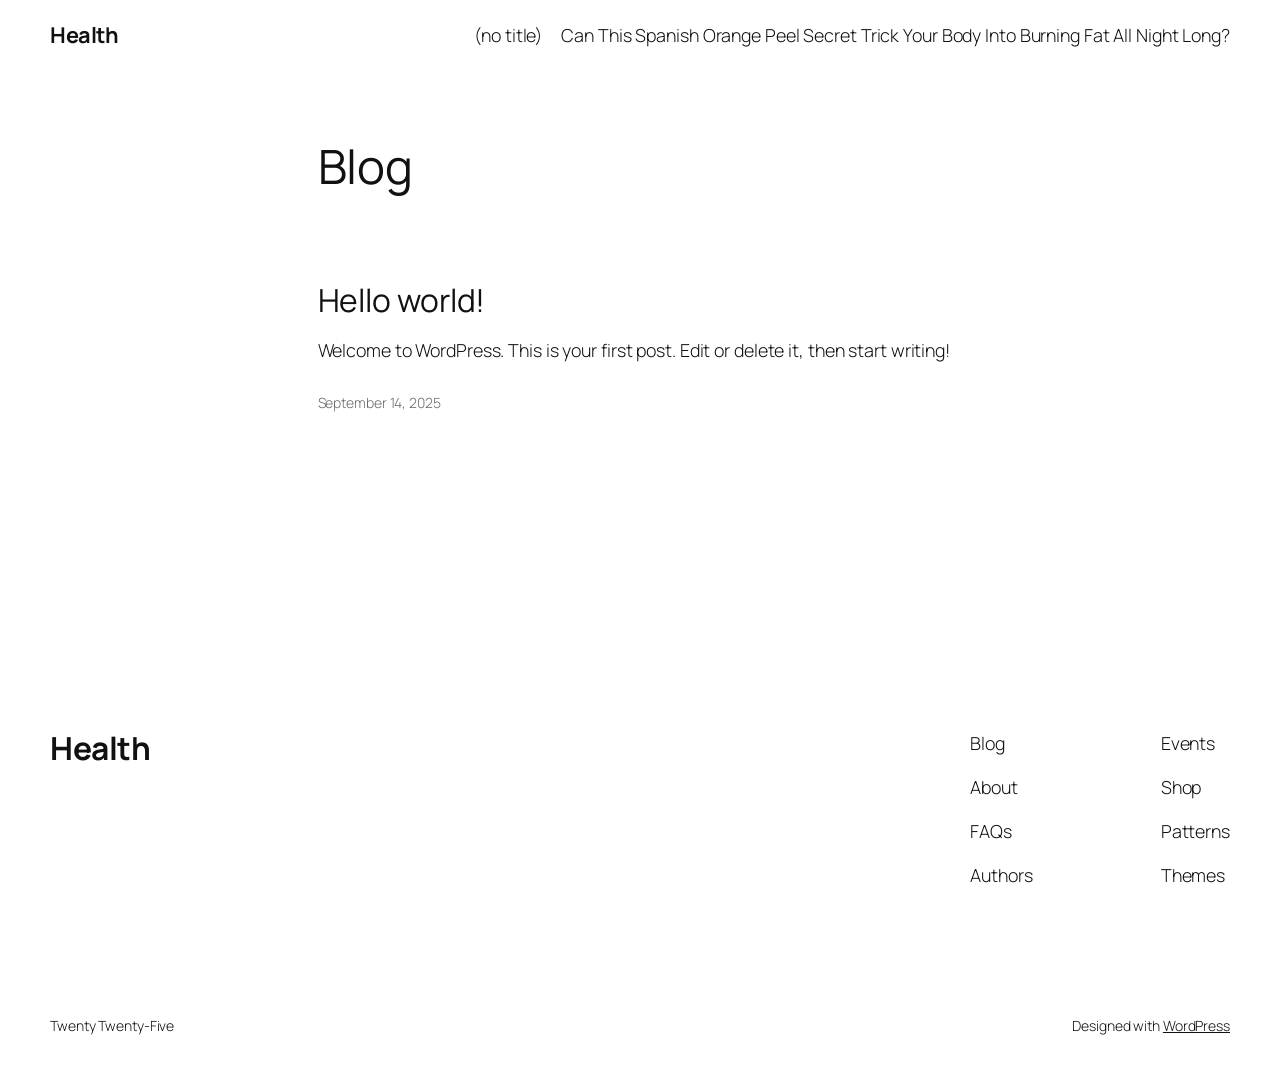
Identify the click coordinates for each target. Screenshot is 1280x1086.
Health (84, 35)
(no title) (508, 35)
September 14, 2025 (379, 402)
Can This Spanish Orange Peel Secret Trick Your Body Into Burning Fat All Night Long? (895, 35)
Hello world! (402, 301)
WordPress (1196, 1025)
